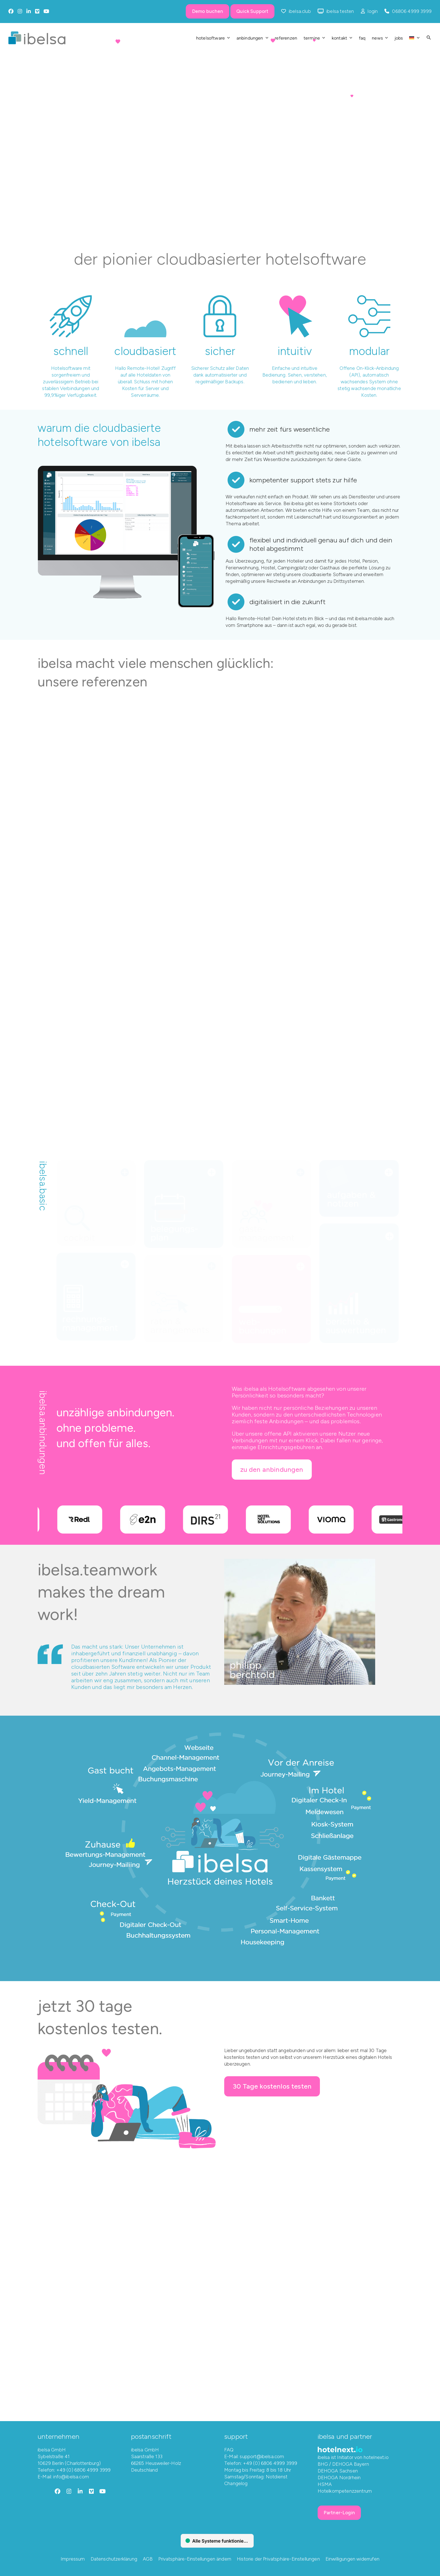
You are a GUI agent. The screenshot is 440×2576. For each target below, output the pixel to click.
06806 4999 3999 (412, 11)
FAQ (229, 2449)
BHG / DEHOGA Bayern (343, 2464)
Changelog (236, 2483)
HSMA (325, 2484)
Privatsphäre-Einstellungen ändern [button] (194, 2558)
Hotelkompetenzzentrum (345, 2491)
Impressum (73, 2558)
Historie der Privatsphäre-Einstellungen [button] (278, 2558)
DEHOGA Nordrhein (339, 2477)
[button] (429, 38)
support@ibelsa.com (262, 2456)
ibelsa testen (340, 11)
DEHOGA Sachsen (338, 2470)
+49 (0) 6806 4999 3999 (83, 2469)
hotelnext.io (376, 2457)
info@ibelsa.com (71, 2476)
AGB (148, 2558)
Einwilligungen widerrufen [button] (352, 2558)
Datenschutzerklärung (114, 2558)
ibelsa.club (300, 11)
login (373, 11)
